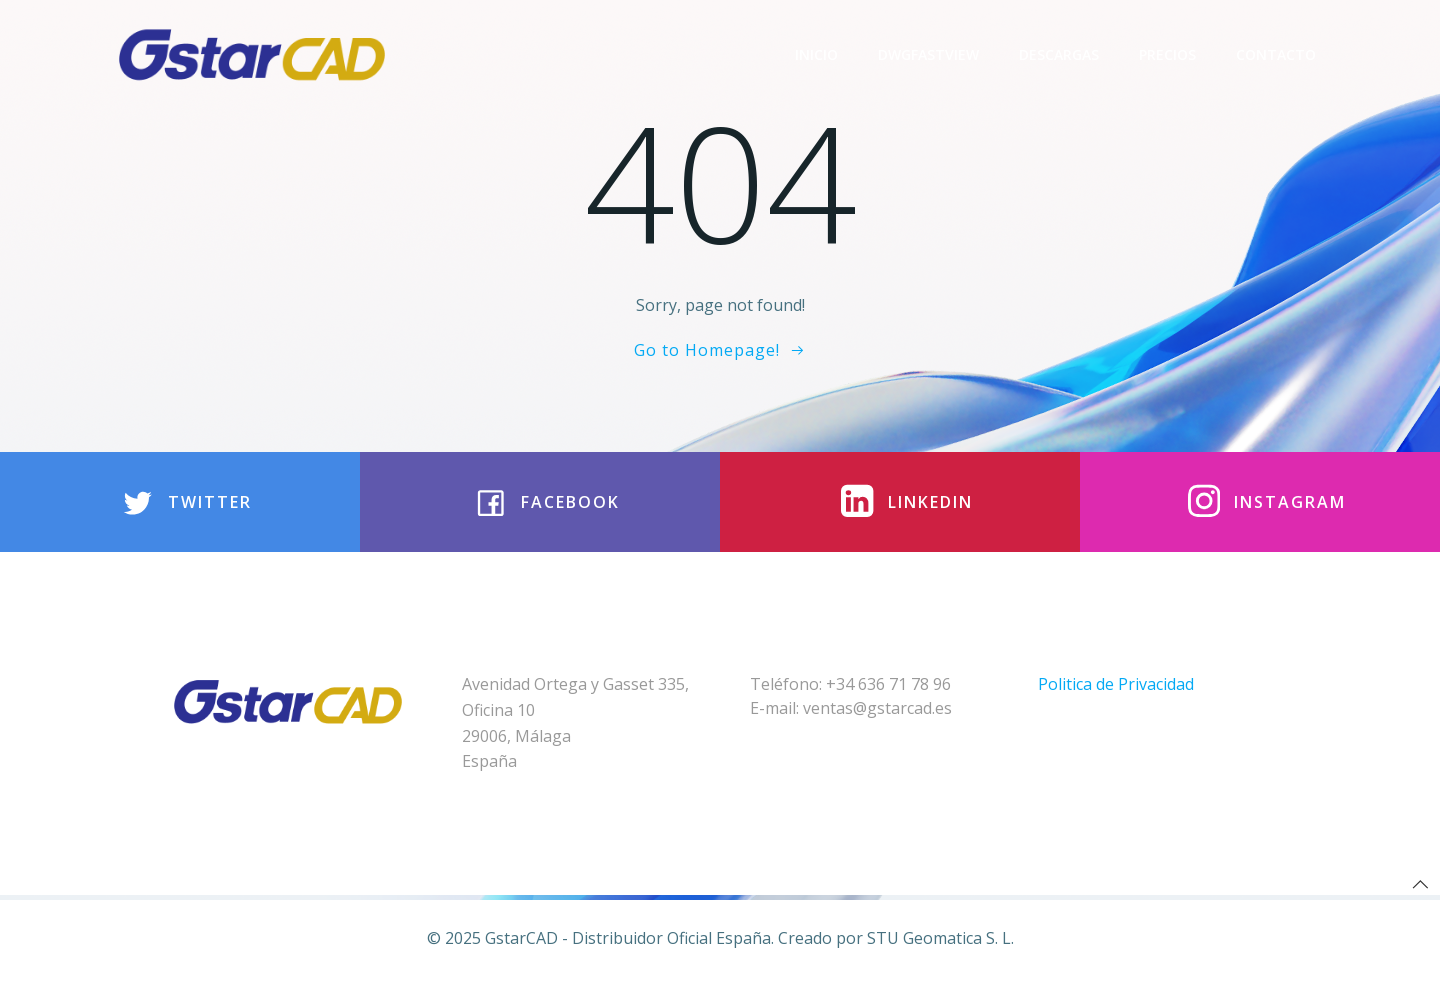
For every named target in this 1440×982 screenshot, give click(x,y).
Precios (1167, 54)
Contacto (1276, 54)
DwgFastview (928, 54)
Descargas (1059, 54)
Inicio (816, 54)
